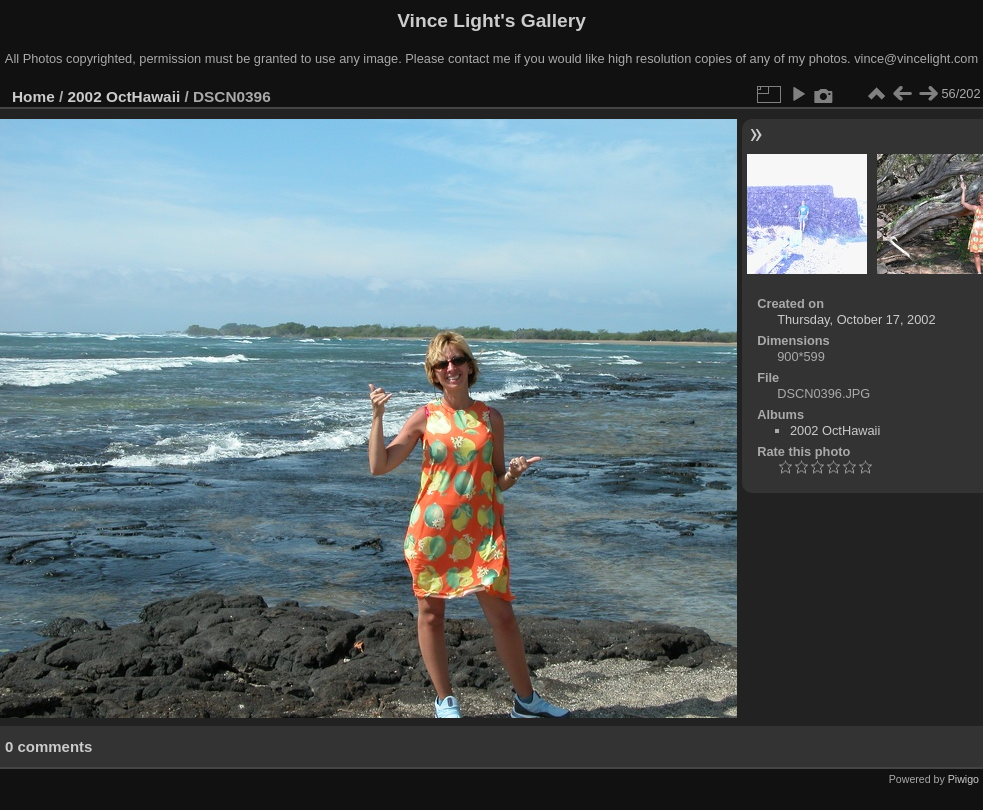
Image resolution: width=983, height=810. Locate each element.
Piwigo (963, 779)
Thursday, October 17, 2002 (856, 319)
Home (33, 96)
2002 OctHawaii (124, 96)
